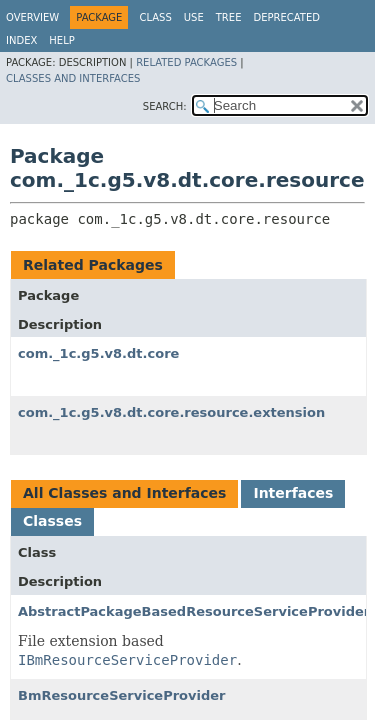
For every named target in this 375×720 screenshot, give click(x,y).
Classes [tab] (52, 521)
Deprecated (286, 17)
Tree (229, 17)
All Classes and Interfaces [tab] (124, 493)
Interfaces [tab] (293, 493)
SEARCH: (165, 106)
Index (21, 40)
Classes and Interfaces (73, 78)
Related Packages (186, 62)
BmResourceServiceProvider (122, 695)
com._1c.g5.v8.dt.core (98, 353)
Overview (32, 17)
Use (194, 17)
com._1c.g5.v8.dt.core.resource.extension (171, 412)
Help (61, 40)
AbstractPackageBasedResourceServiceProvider (194, 611)
